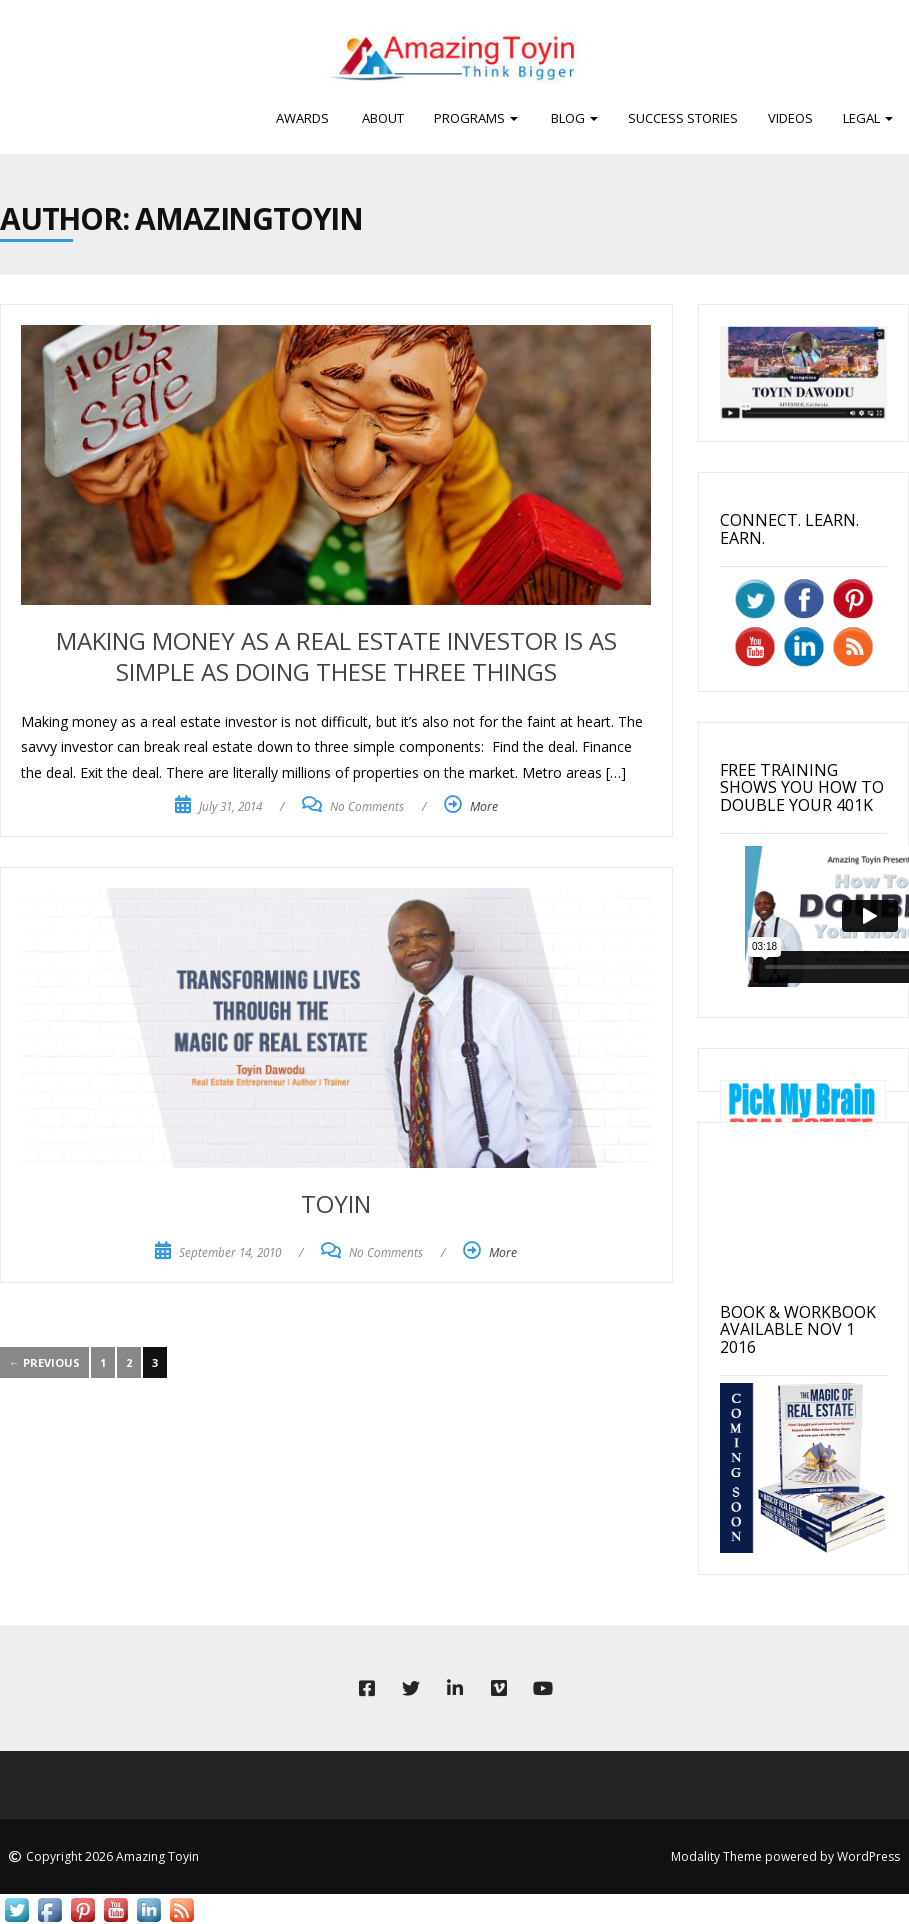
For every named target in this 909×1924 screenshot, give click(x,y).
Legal (868, 118)
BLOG (573, 118)
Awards (302, 118)
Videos (790, 118)
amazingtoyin (249, 218)
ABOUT (381, 118)
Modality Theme (716, 1856)
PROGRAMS (476, 118)
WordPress (868, 1856)
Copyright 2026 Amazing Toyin (112, 1856)
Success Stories (683, 118)
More (484, 806)
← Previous (44, 1362)
